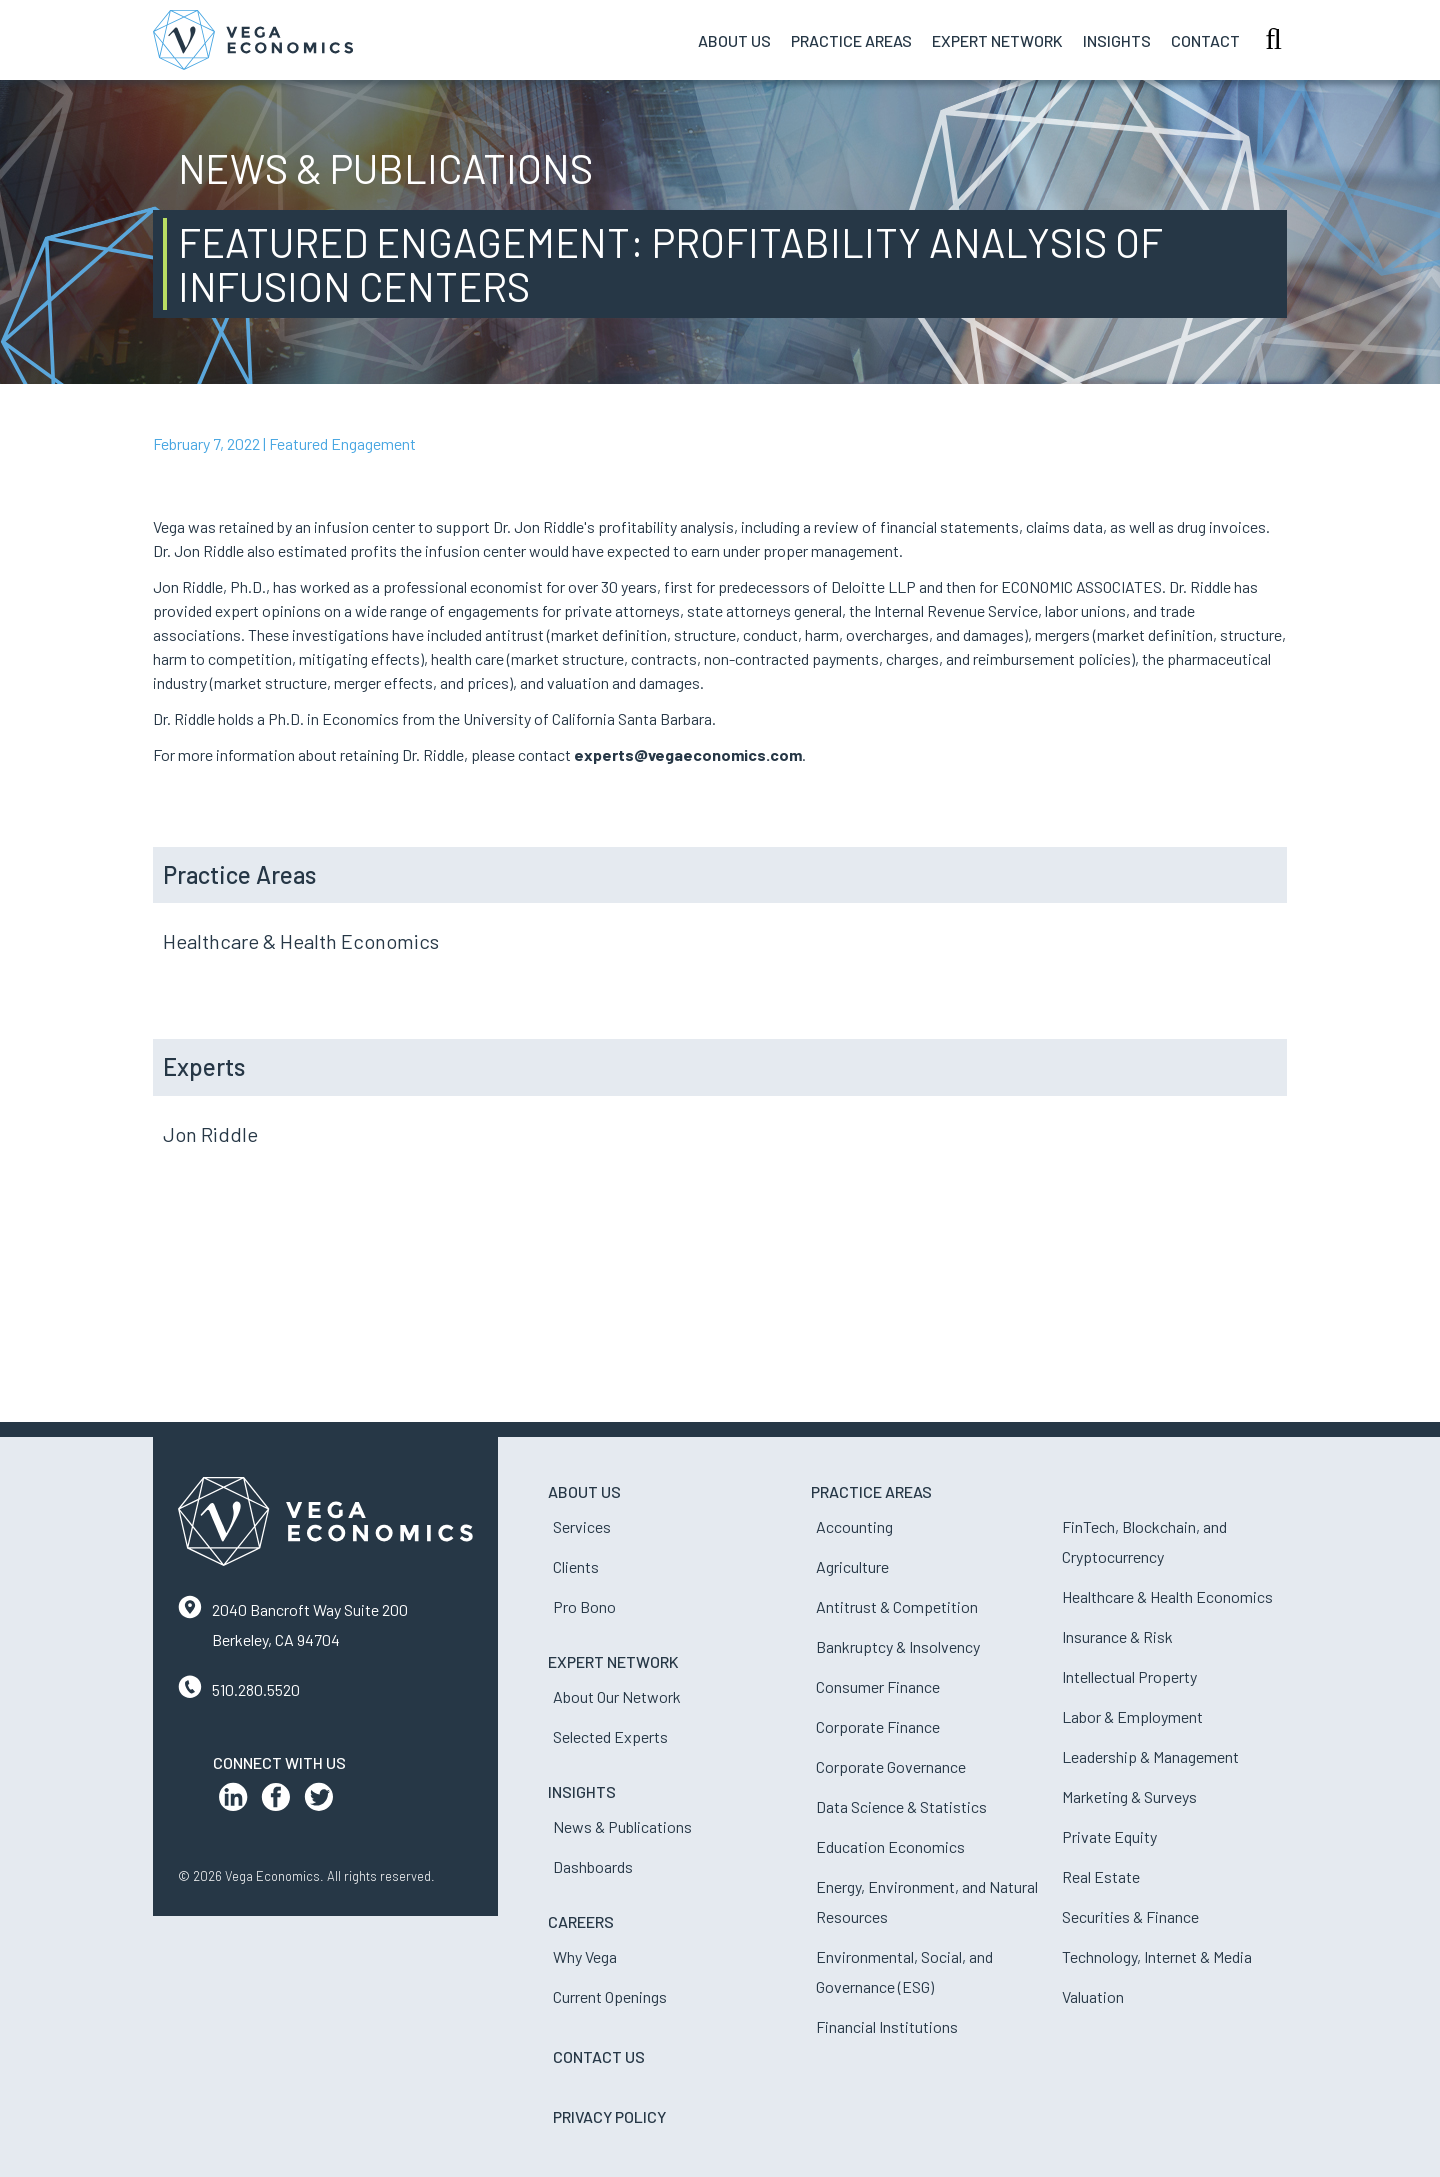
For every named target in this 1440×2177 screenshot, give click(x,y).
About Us (734, 40)
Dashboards (593, 1866)
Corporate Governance (891, 1766)
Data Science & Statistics (901, 1806)
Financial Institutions (887, 2026)
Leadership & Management (1150, 1756)
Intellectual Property (1129, 1676)
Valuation (1093, 1996)
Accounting (854, 1526)
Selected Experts (610, 1736)
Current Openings (610, 1996)
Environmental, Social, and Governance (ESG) (904, 1971)
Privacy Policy (609, 2116)
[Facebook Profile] (276, 1801)
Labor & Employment (1132, 1716)
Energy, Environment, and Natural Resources (927, 1901)
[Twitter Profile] (319, 1801)
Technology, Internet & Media (1157, 1956)
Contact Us (599, 2056)
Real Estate (1101, 1876)
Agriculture (852, 1566)
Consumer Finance (878, 1686)
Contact (1205, 40)
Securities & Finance (1130, 1916)
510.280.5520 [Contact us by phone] (256, 1689)
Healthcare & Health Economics (301, 941)
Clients (576, 1566)
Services (582, 1526)
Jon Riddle (210, 1134)
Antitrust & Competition (897, 1606)
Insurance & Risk (1117, 1636)
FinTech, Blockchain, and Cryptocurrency (1144, 1541)
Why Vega (585, 1956)
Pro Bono (584, 1606)
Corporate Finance (878, 1726)
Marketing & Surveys (1129, 1796)
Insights (1117, 40)
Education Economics (890, 1846)
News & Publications (622, 1826)
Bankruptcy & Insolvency (898, 1646)
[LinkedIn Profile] (233, 1801)
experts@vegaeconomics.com (688, 754)
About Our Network (617, 1696)
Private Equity (1109, 1836)
